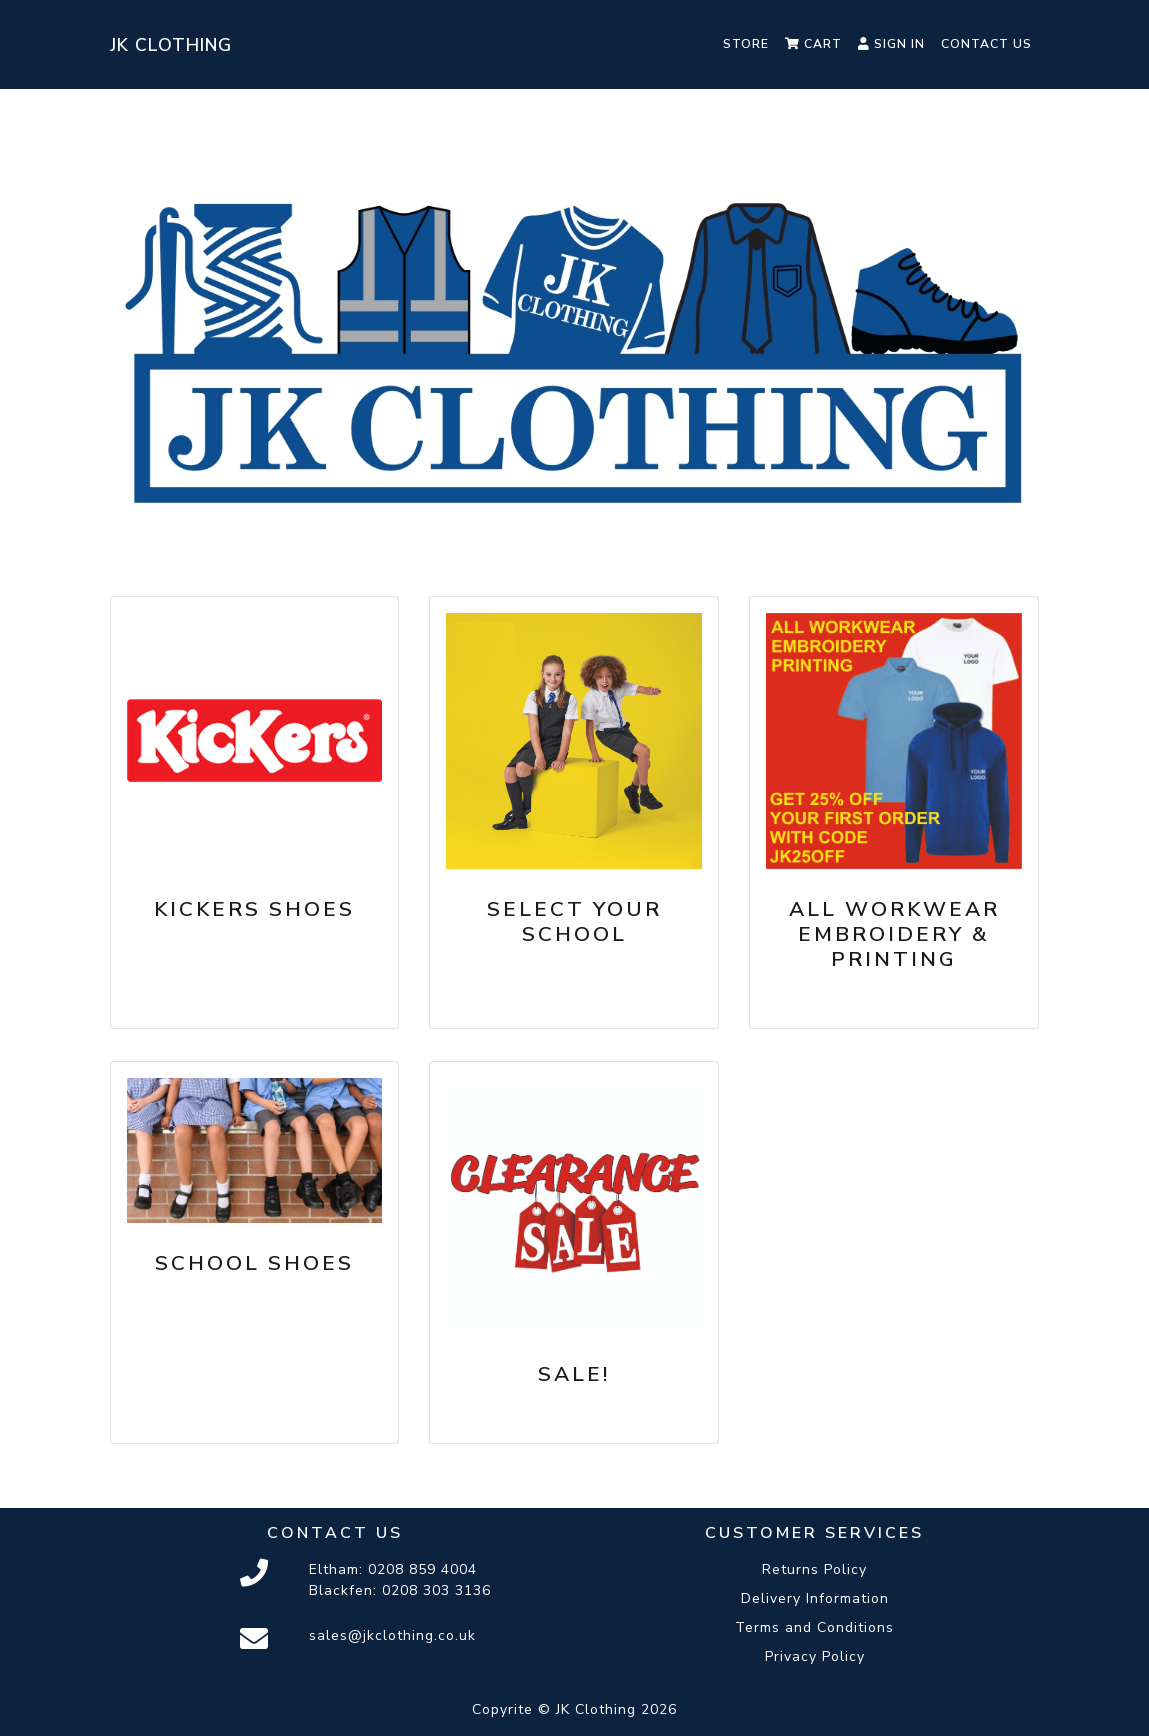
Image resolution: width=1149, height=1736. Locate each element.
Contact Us (986, 44)
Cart (813, 44)
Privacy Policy (815, 1656)
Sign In (891, 44)
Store (746, 44)
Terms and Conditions (814, 1627)
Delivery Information (815, 1598)
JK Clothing (171, 45)
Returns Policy (814, 1569)
